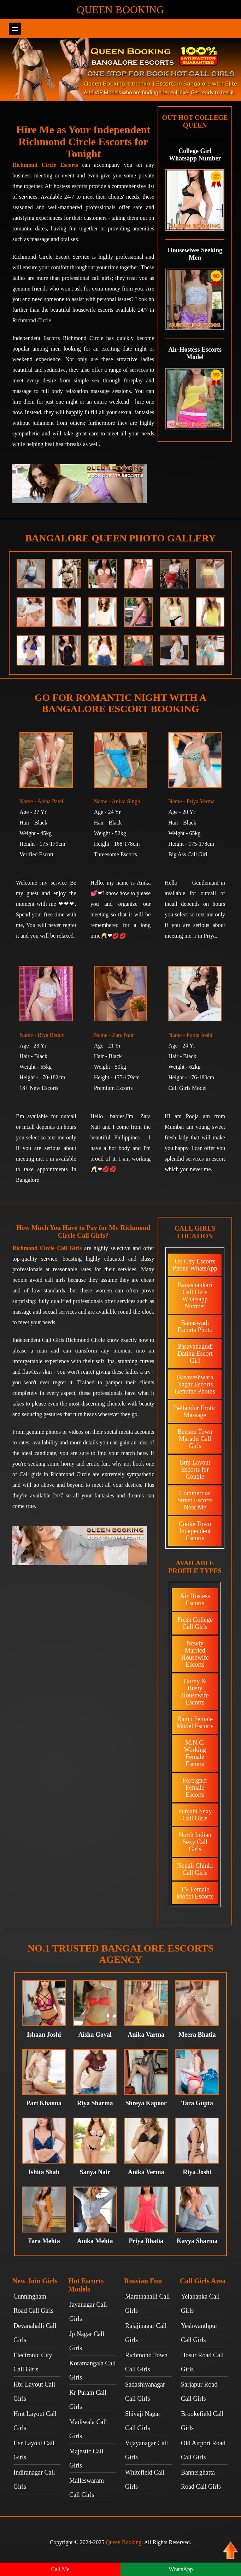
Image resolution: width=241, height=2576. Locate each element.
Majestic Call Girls (86, 2458)
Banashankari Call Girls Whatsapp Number (195, 1295)
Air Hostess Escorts (195, 1599)
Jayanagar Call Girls (88, 2311)
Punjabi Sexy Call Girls (195, 1815)
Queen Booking (120, 9)
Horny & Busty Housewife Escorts (195, 1692)
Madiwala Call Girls (88, 2429)
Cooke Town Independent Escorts (195, 1531)
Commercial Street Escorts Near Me (194, 1500)
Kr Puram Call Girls (87, 2399)
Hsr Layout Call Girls (33, 2450)
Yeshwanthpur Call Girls (199, 2332)
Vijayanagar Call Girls (146, 2450)
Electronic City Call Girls (32, 2362)
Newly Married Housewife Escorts (195, 1654)
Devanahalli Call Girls (34, 2332)
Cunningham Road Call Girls (33, 2303)
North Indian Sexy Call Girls (194, 1842)
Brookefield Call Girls (202, 2420)
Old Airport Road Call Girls (203, 2450)
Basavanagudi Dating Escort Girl (195, 1353)
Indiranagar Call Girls (34, 2479)
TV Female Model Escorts (194, 1893)
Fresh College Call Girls (195, 1623)
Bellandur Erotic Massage (195, 1411)
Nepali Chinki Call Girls (195, 1869)
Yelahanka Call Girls (200, 2303)
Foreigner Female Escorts (195, 1787)
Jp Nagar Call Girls (86, 2341)
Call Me (60, 2569)
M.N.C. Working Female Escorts (195, 1753)
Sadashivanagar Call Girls (145, 2391)
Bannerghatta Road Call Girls (201, 2479)
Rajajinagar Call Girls (145, 2332)
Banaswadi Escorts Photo (195, 1326)
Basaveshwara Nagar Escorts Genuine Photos (195, 1384)
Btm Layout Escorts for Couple (195, 1469)
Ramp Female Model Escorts (194, 1722)
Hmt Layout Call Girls (35, 2420)
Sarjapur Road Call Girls (199, 2391)
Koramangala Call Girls (92, 2370)
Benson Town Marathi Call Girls (194, 1438)
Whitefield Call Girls (144, 2479)
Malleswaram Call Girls (86, 2487)
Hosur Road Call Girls (202, 2362)
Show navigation (15, 29)
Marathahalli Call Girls (147, 2303)
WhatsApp (181, 2569)
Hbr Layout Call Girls (34, 2391)
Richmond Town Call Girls (146, 2362)
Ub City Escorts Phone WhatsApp (195, 1265)
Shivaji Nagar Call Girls (142, 2420)
